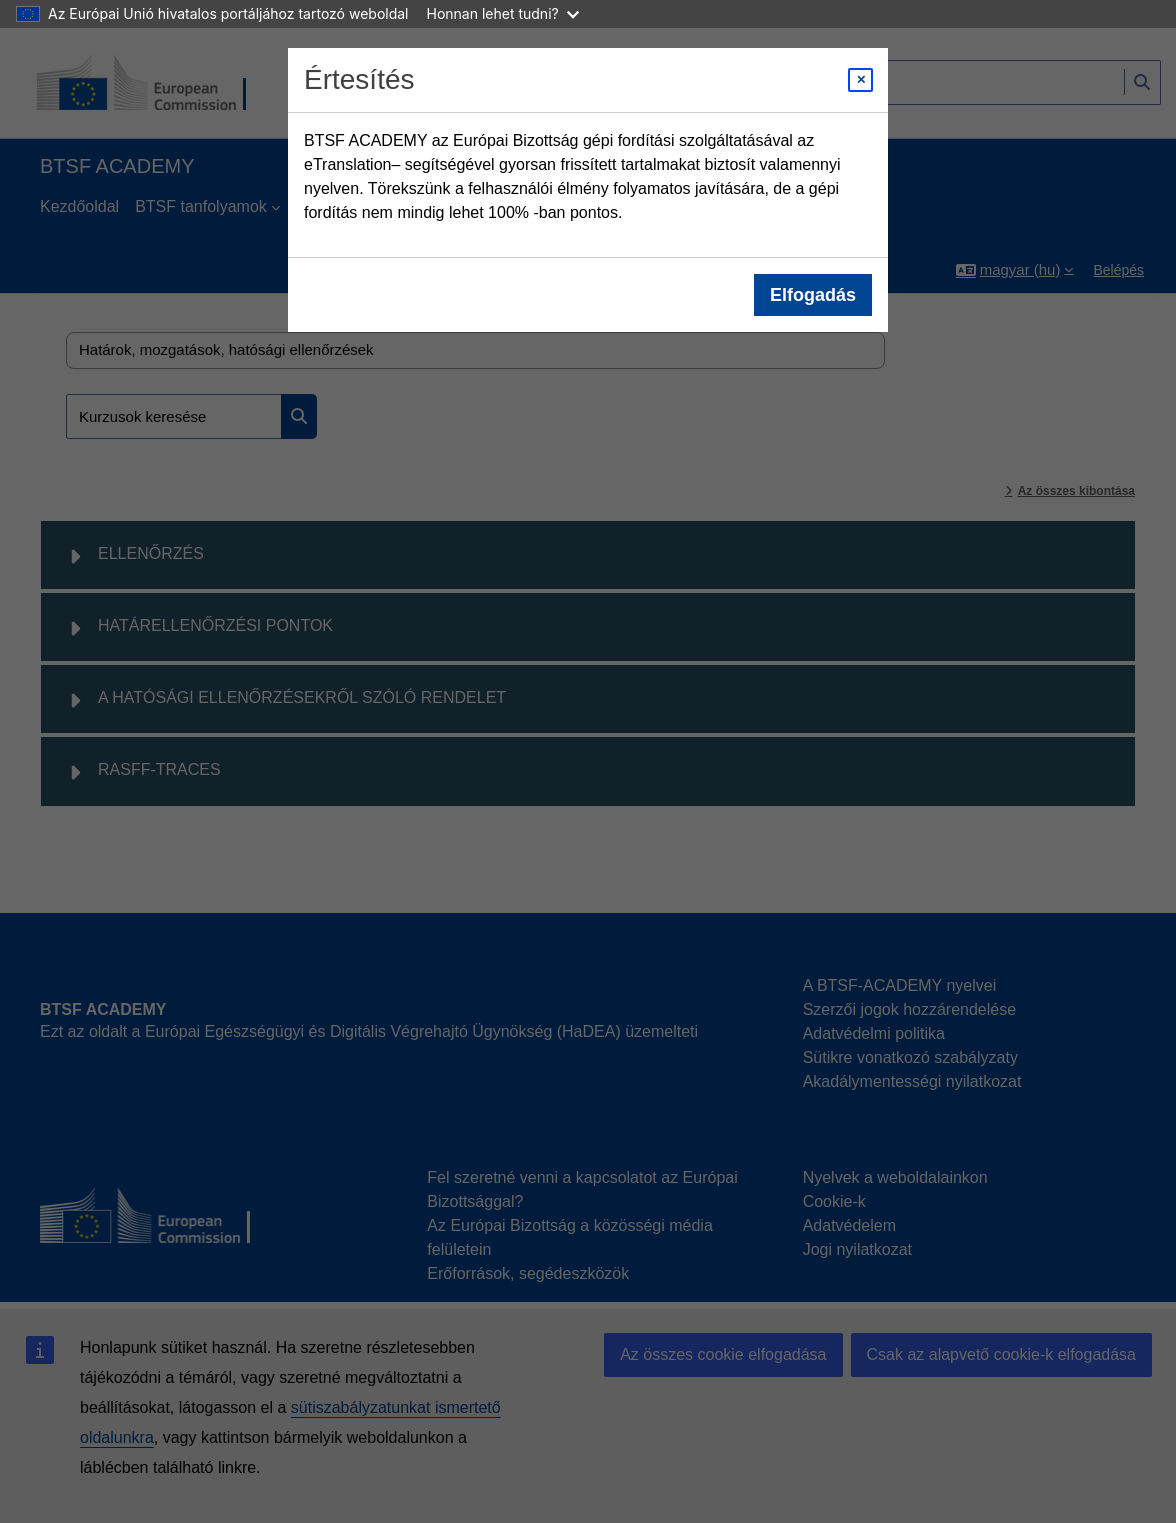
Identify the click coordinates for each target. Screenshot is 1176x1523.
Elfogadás (813, 295)
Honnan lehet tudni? (503, 13)
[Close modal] (860, 80)
